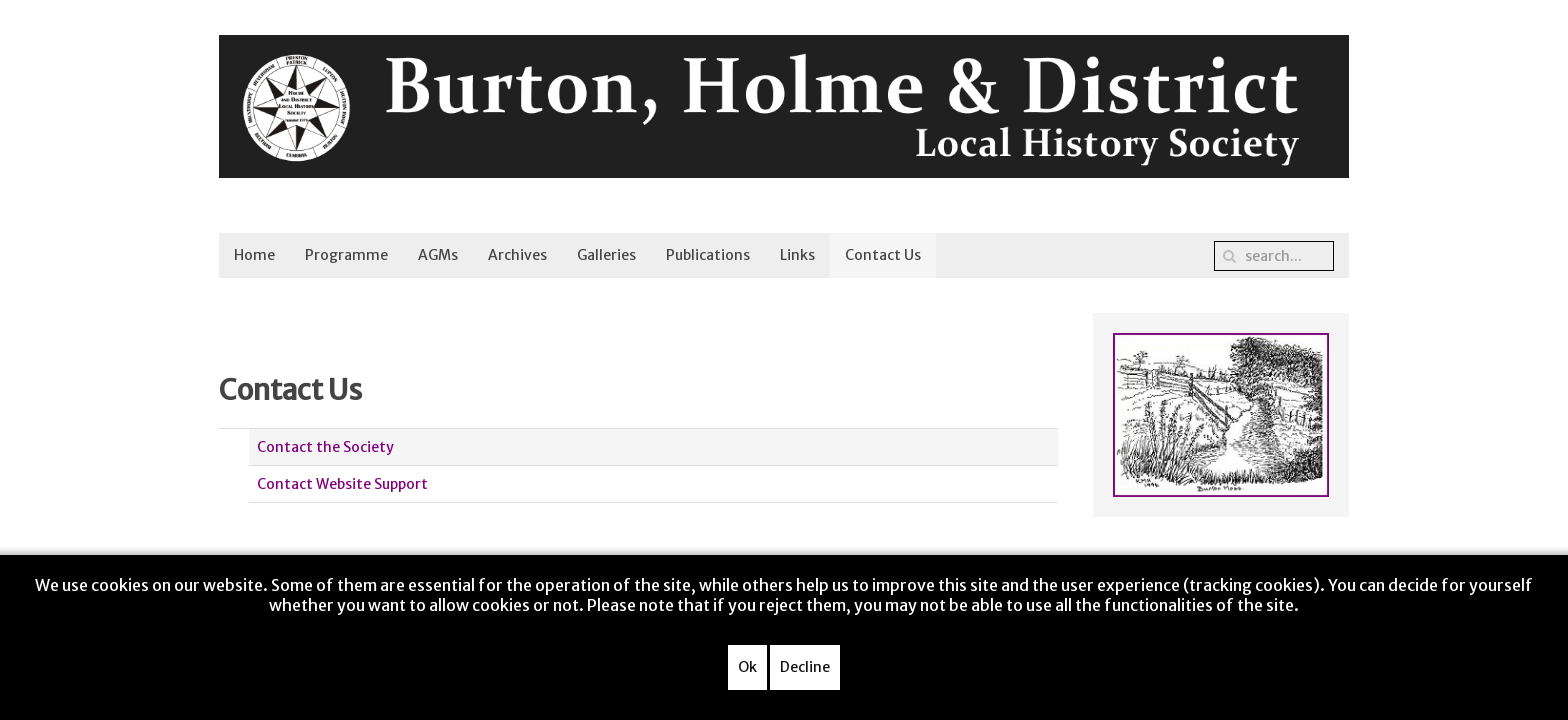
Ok (747, 667)
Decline (805, 667)
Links (797, 255)
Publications (708, 255)
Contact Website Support (342, 484)
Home (254, 255)
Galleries (606, 255)
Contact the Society (325, 447)
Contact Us (883, 255)
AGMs (438, 255)
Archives (517, 255)
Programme (346, 255)
